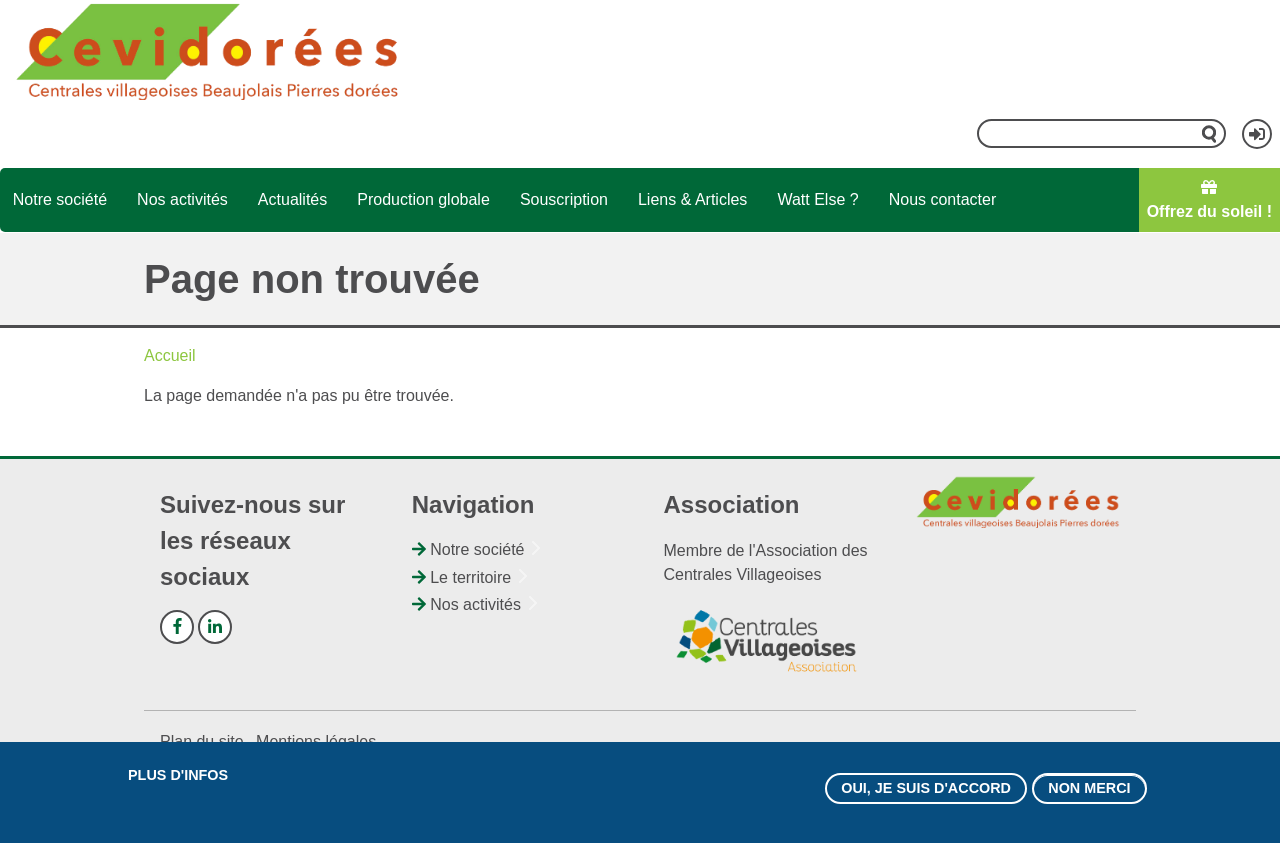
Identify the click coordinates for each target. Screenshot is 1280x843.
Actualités (292, 199)
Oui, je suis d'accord (926, 792)
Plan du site (202, 741)
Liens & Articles (692, 199)
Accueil (170, 355)
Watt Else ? (817, 199)
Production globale (423, 199)
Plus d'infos (178, 779)
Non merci (1089, 792)
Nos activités (182, 199)
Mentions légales (316, 741)
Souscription (564, 199)
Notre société (60, 199)
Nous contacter (943, 199)
